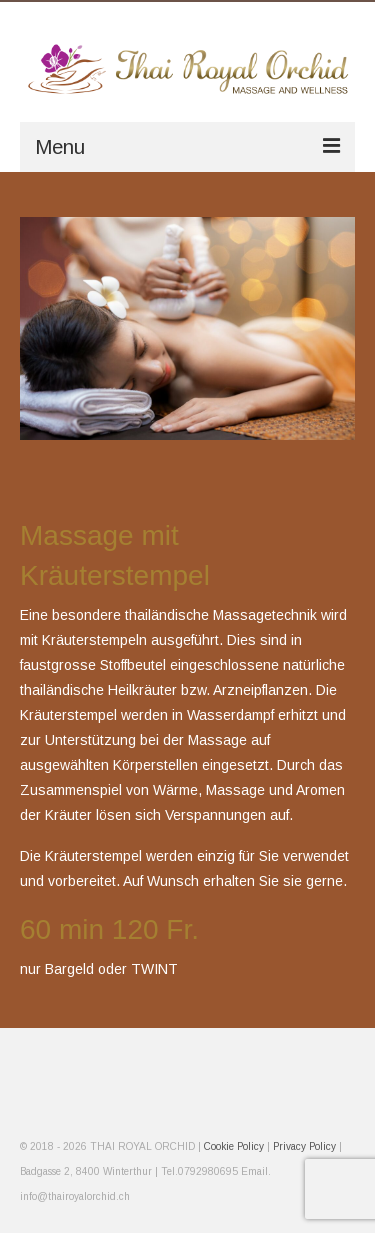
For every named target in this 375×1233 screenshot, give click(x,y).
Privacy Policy (304, 1146)
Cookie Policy (235, 1146)
